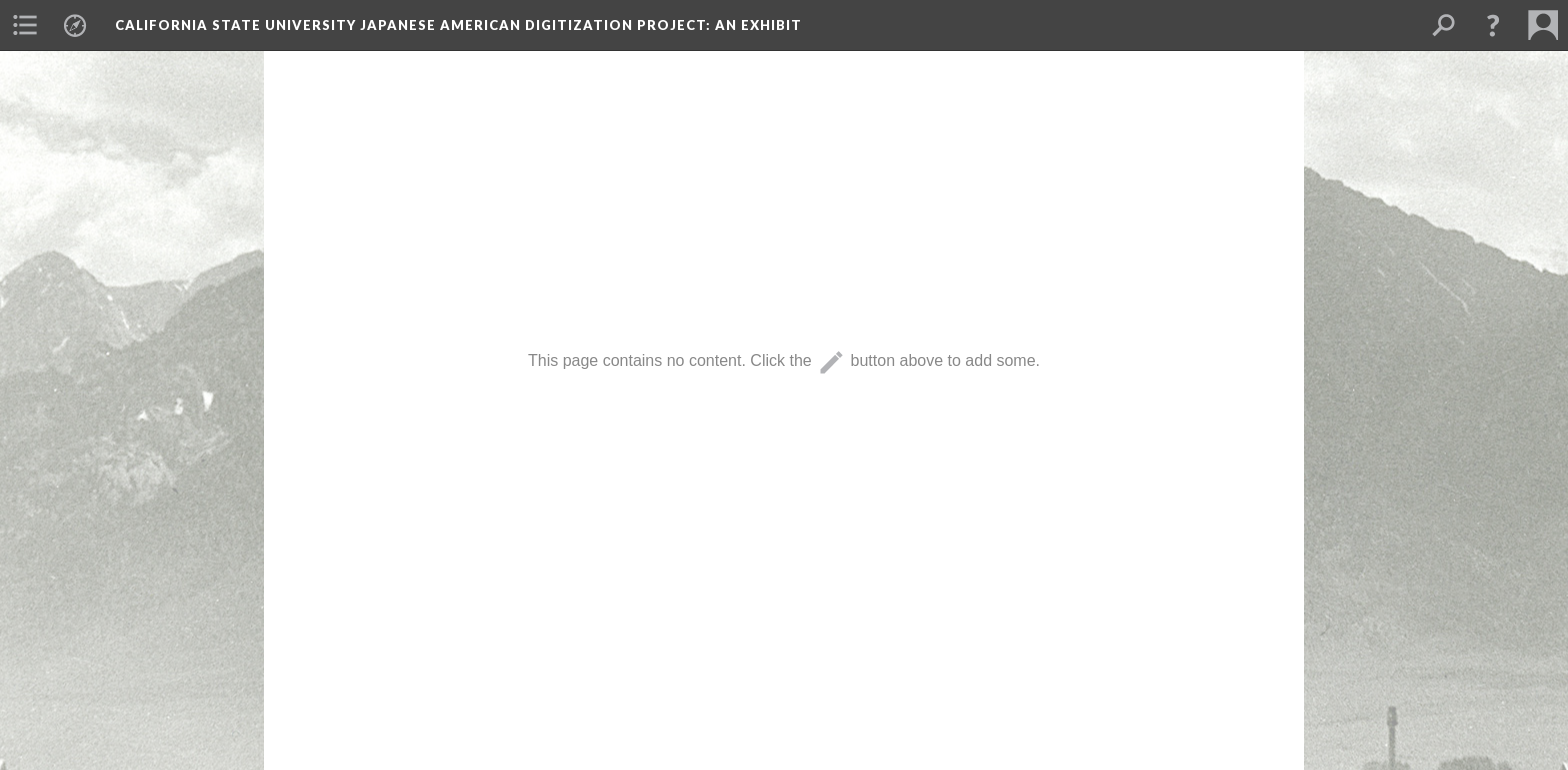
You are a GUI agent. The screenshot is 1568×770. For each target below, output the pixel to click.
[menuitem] (25, 25)
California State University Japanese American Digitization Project (458, 25)
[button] (1493, 25)
